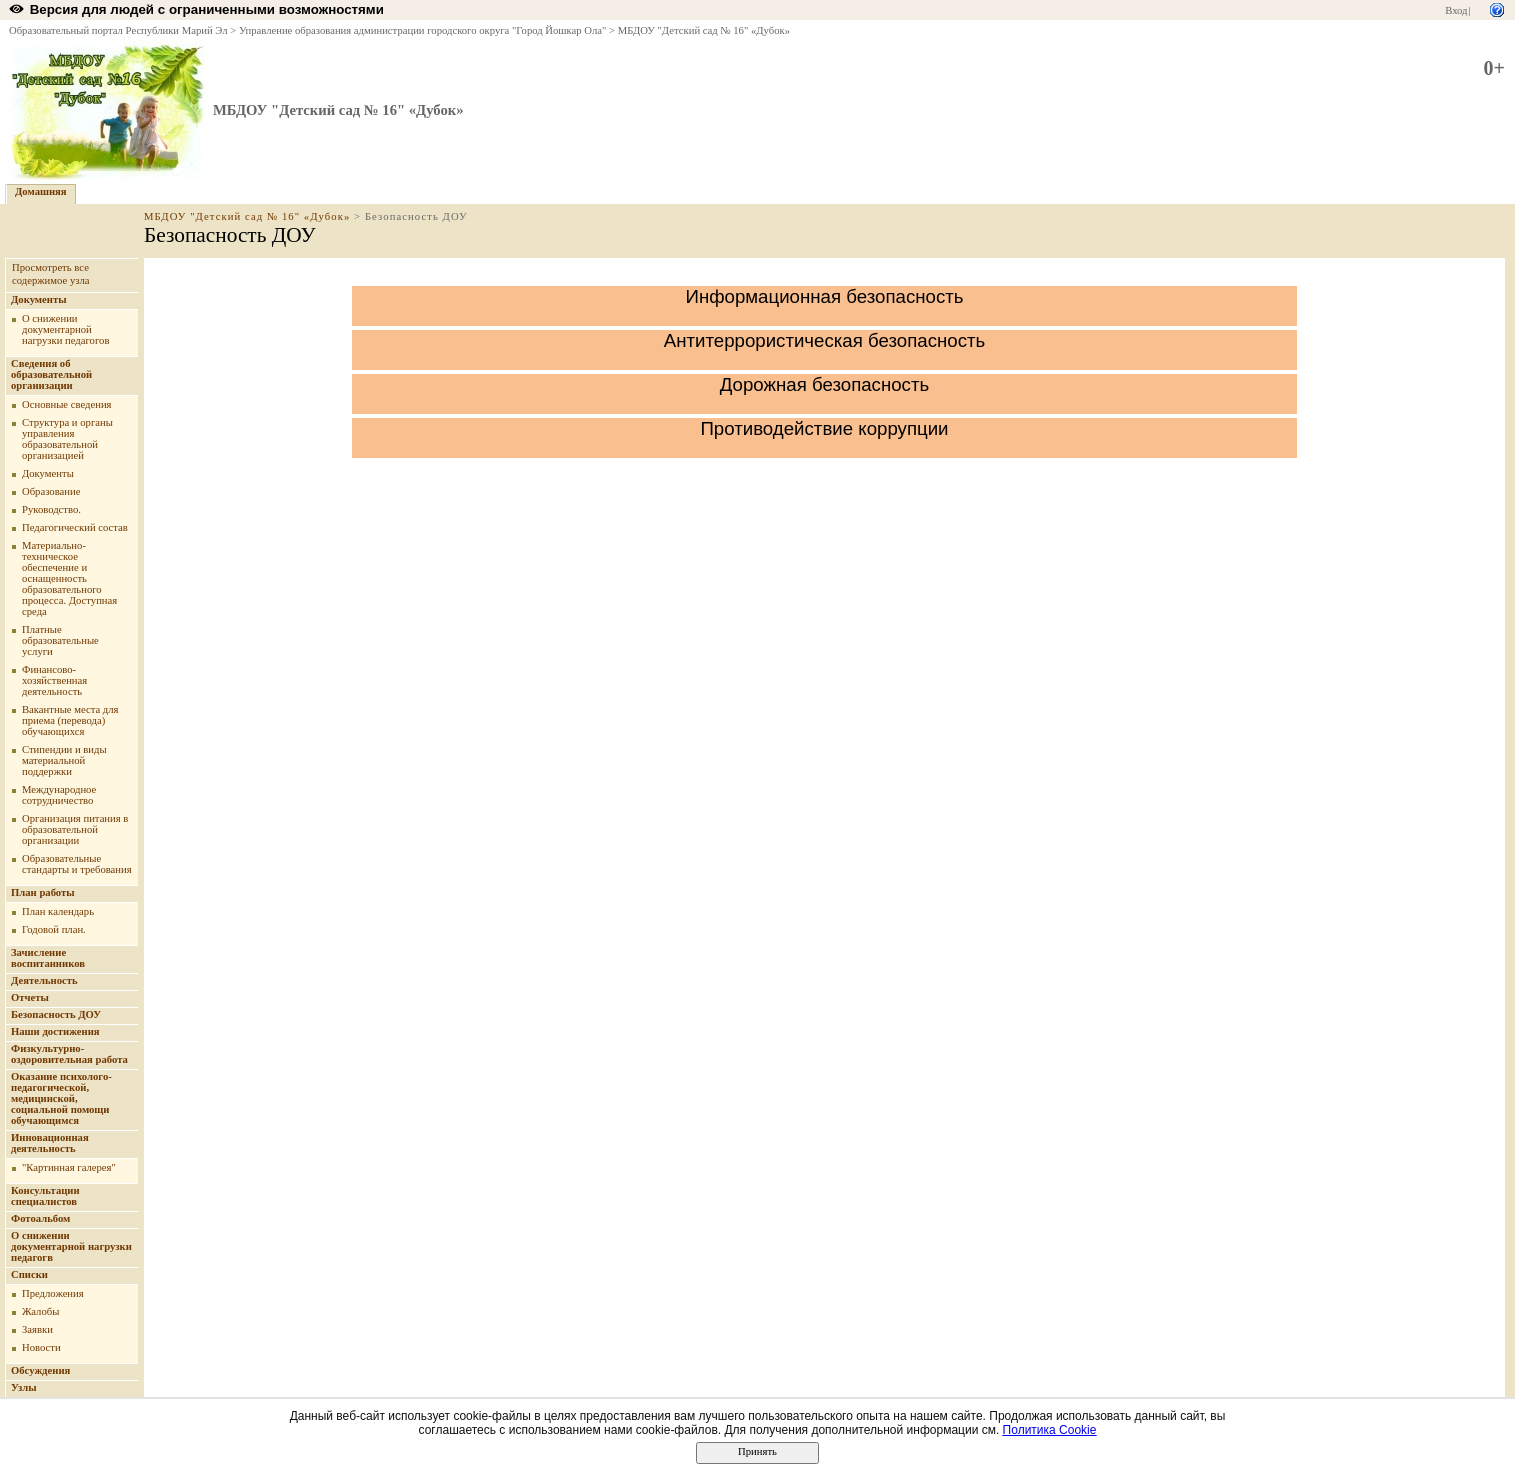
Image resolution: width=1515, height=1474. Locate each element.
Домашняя (41, 191)
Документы (39, 299)
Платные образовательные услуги (60, 640)
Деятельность (44, 980)
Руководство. (51, 509)
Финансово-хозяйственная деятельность (54, 680)
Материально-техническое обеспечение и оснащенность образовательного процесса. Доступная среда (69, 578)
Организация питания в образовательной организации (75, 829)
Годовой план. (54, 929)
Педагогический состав (75, 527)
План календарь (58, 911)
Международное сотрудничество (59, 795)
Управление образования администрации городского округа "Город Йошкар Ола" (423, 30)
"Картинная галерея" (69, 1167)
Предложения (53, 1293)
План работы (43, 892)
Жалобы (40, 1311)
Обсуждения (40, 1370)
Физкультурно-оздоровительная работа (69, 1054)
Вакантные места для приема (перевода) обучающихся (70, 720)
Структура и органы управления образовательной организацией (67, 439)
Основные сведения (67, 404)
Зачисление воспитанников (48, 958)
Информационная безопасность (824, 296)
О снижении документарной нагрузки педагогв (71, 1246)
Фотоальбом (40, 1218)
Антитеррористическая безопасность (825, 340)
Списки (29, 1274)
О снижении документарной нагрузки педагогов (65, 329)
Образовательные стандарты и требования (77, 864)
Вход (1456, 10)
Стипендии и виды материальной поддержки (64, 760)
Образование (51, 491)
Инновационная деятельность (50, 1143)
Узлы (24, 1387)
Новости (41, 1347)
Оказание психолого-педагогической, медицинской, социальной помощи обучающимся (61, 1098)
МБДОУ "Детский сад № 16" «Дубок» (704, 30)
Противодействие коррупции (824, 428)
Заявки (37, 1329)
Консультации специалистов (45, 1196)
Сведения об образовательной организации (51, 374)
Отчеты (30, 997)
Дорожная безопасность (824, 384)
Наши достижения (55, 1031)
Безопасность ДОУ (56, 1014)
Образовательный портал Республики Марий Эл (118, 30)
